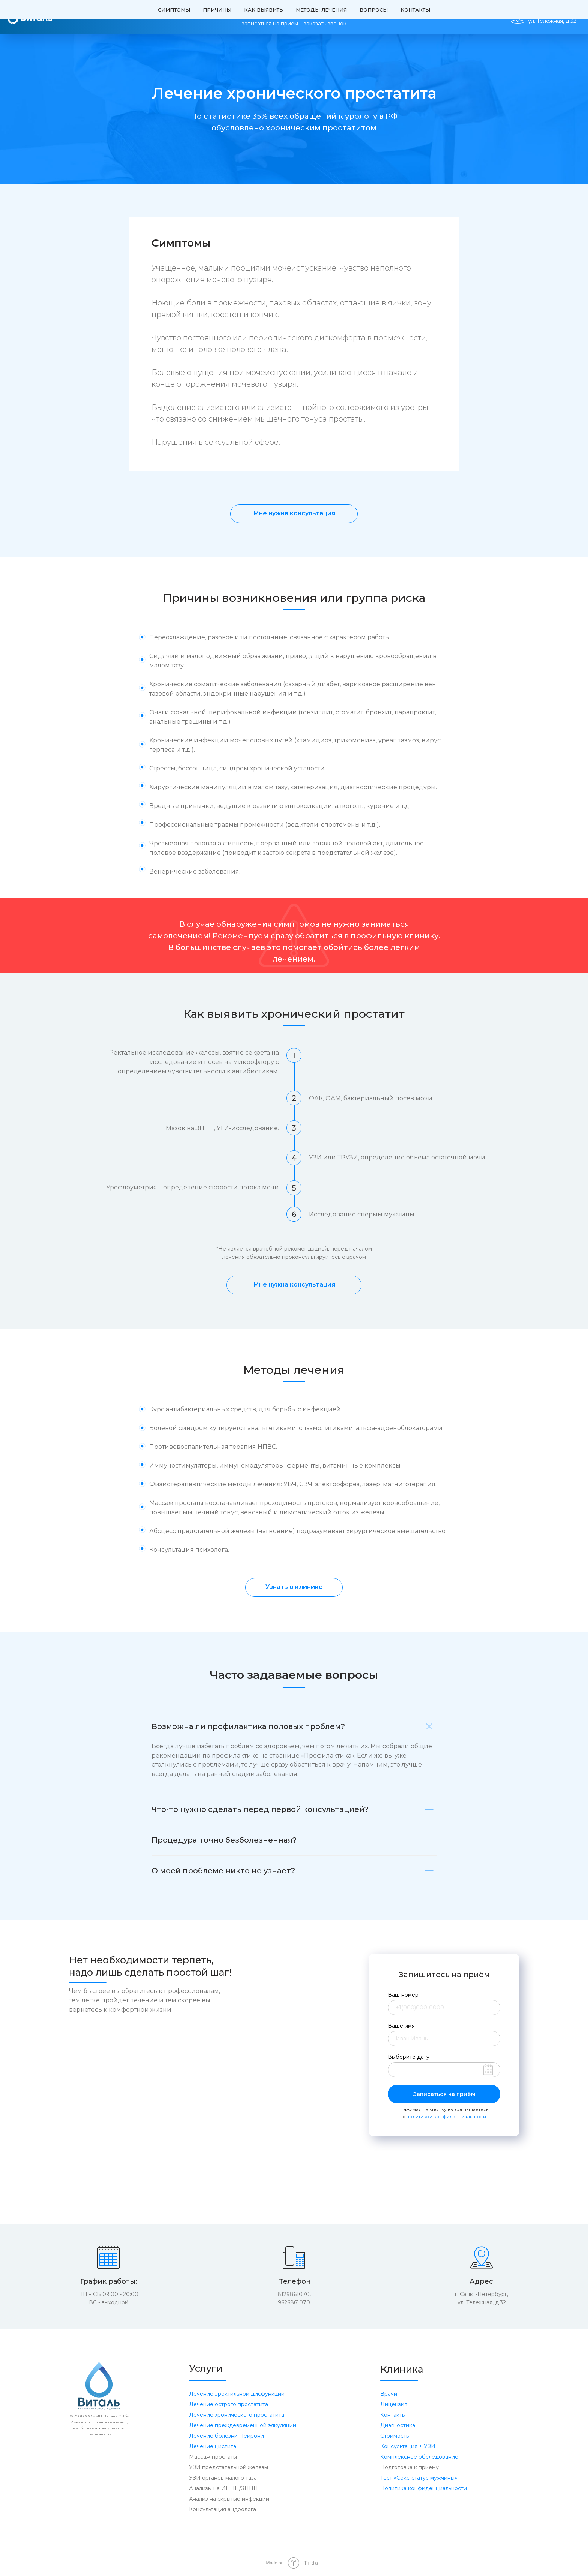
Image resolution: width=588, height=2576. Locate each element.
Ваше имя (401, 2026)
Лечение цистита (212, 2446)
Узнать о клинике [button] (294, 1586)
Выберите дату (408, 2057)
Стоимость (394, 2435)
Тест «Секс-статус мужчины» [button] (418, 2477)
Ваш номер (403, 1994)
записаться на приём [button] (270, 23)
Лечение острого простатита (228, 2404)
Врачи (388, 2394)
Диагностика (397, 2425)
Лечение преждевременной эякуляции (242, 2425)
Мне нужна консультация (294, 513)
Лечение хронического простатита (236, 2414)
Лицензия (393, 2404)
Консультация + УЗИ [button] (407, 2446)
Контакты (393, 2414)
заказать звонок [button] (325, 23)
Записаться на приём (444, 2094)
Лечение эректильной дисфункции (237, 2394)
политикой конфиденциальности (446, 2116)
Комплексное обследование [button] (419, 2456)
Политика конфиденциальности (423, 2488)
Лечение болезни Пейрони (226, 2435)
